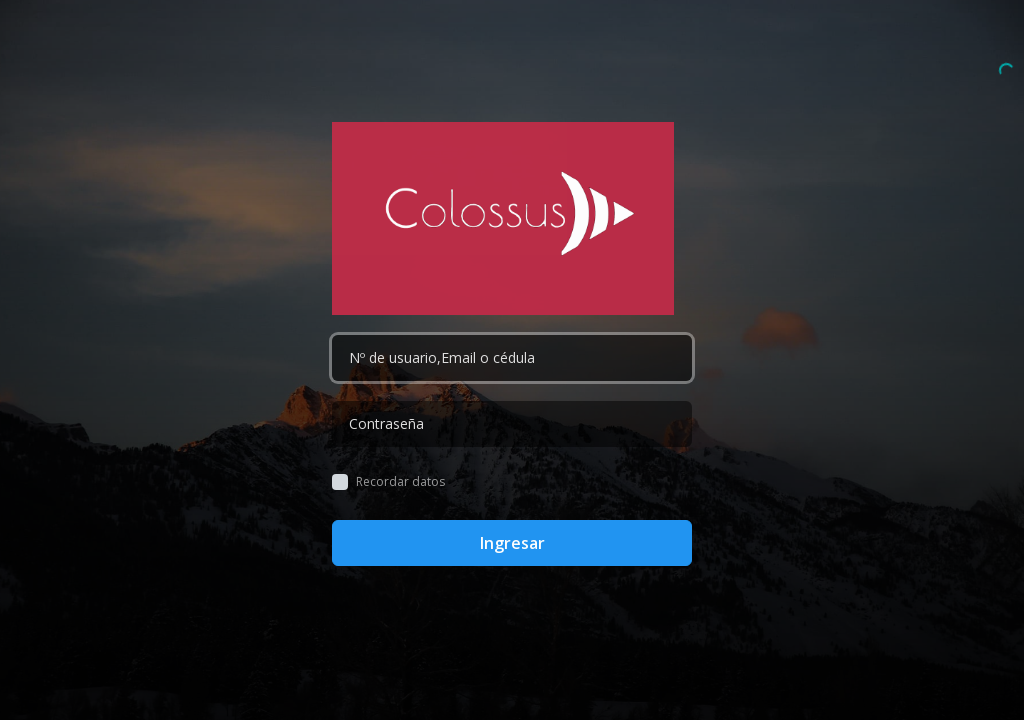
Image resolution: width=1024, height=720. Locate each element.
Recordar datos (400, 482)
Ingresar (512, 543)
